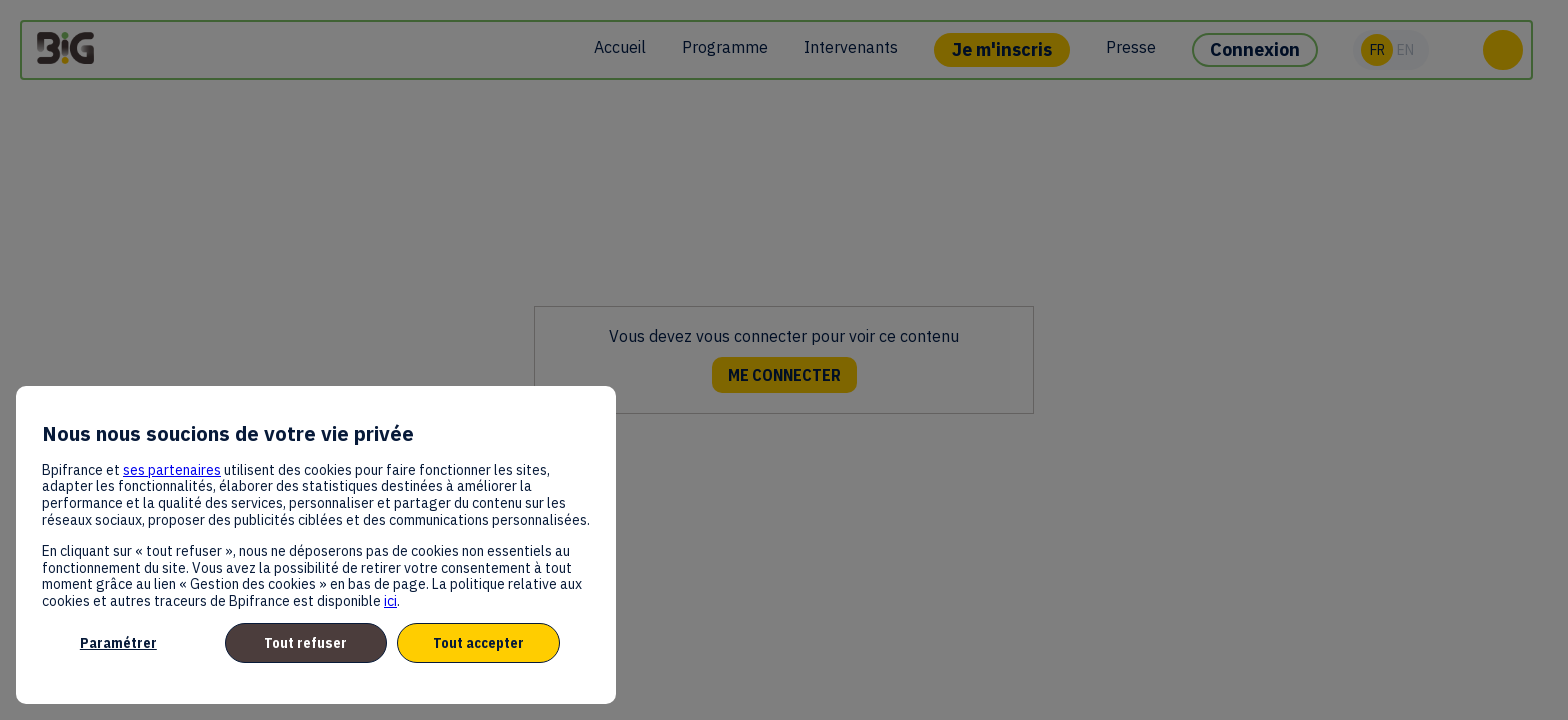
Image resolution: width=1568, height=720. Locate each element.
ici (390, 601)
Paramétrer (118, 643)
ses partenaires (172, 470)
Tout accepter (478, 643)
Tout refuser (305, 643)
